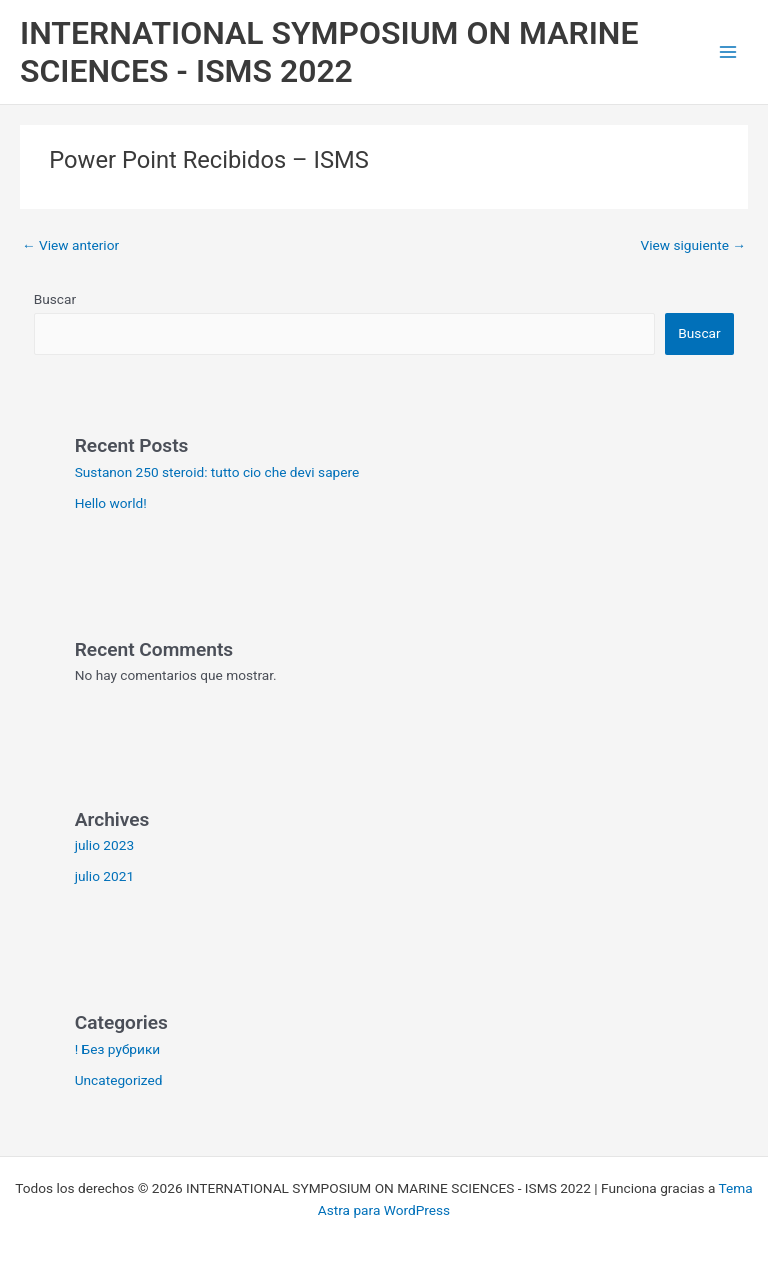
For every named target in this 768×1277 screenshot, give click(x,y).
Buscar (55, 299)
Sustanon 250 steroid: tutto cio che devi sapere (217, 472)
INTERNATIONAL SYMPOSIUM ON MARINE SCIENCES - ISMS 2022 (329, 52)
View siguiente (693, 245)
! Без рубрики (118, 1049)
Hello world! (111, 503)
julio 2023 (104, 845)
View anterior (70, 245)
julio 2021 (104, 876)
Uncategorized (119, 1080)
